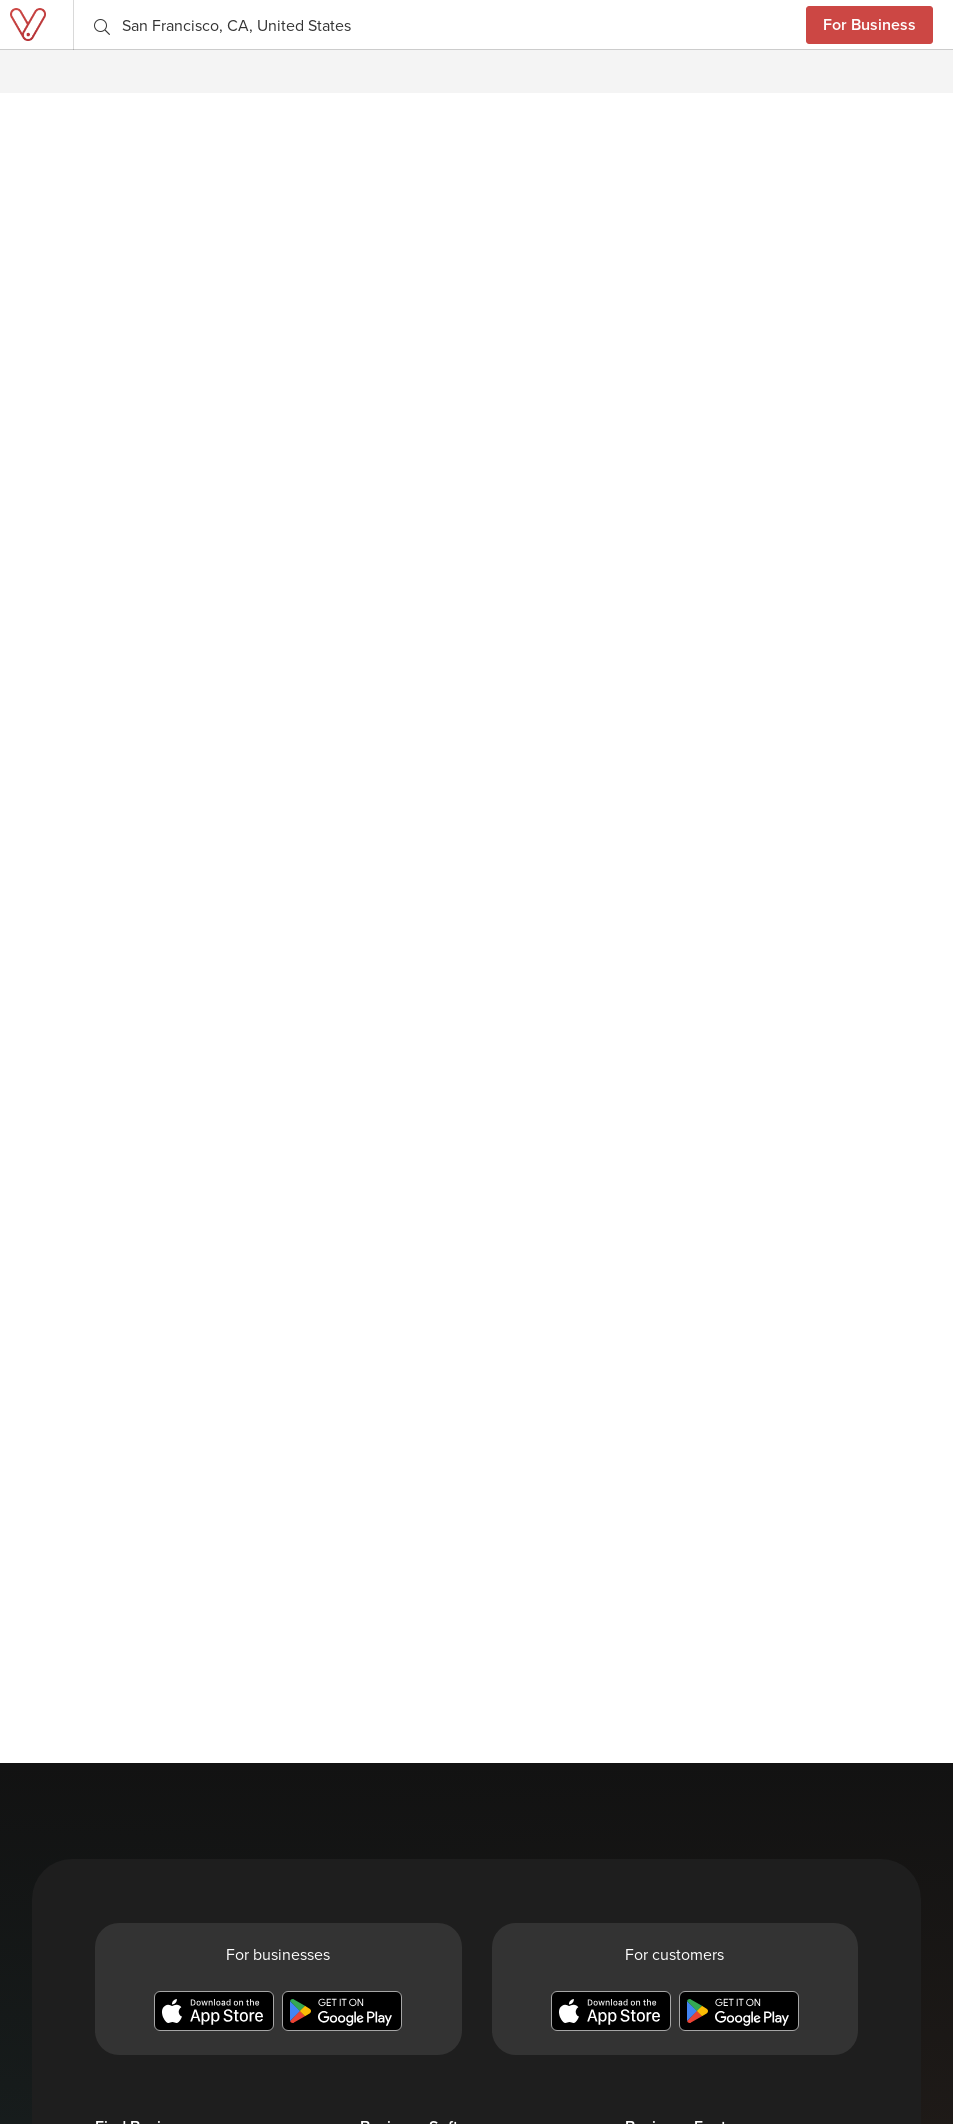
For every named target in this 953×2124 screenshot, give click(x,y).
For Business (869, 24)
